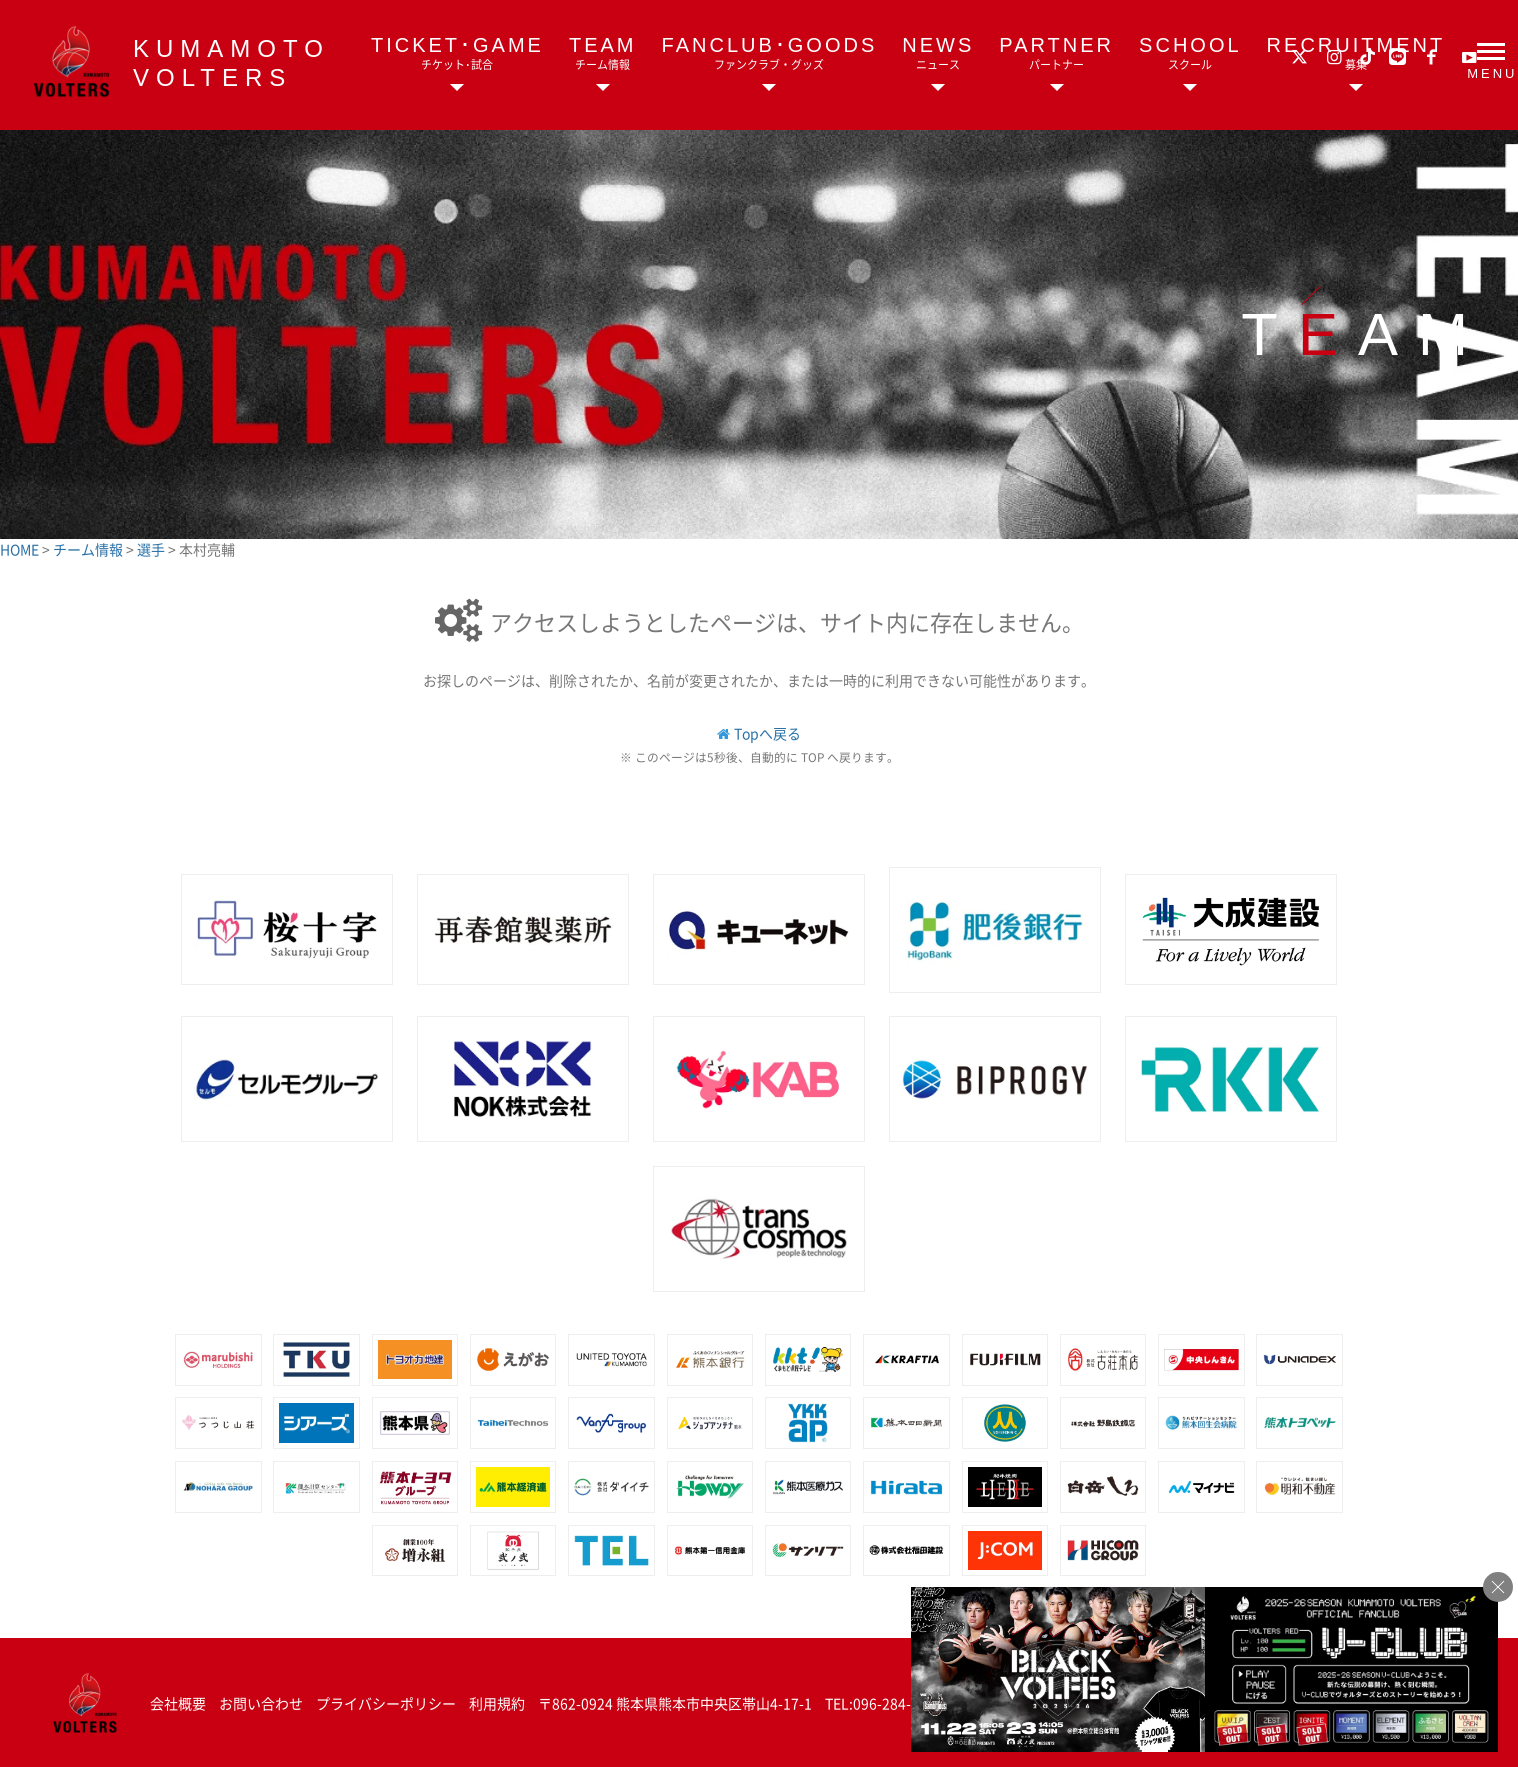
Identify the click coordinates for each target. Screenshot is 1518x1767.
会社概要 (178, 1703)
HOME (21, 549)
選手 (152, 549)
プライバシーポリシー (386, 1703)
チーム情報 (89, 549)
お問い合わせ (261, 1703)
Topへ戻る (767, 733)
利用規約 (497, 1703)
